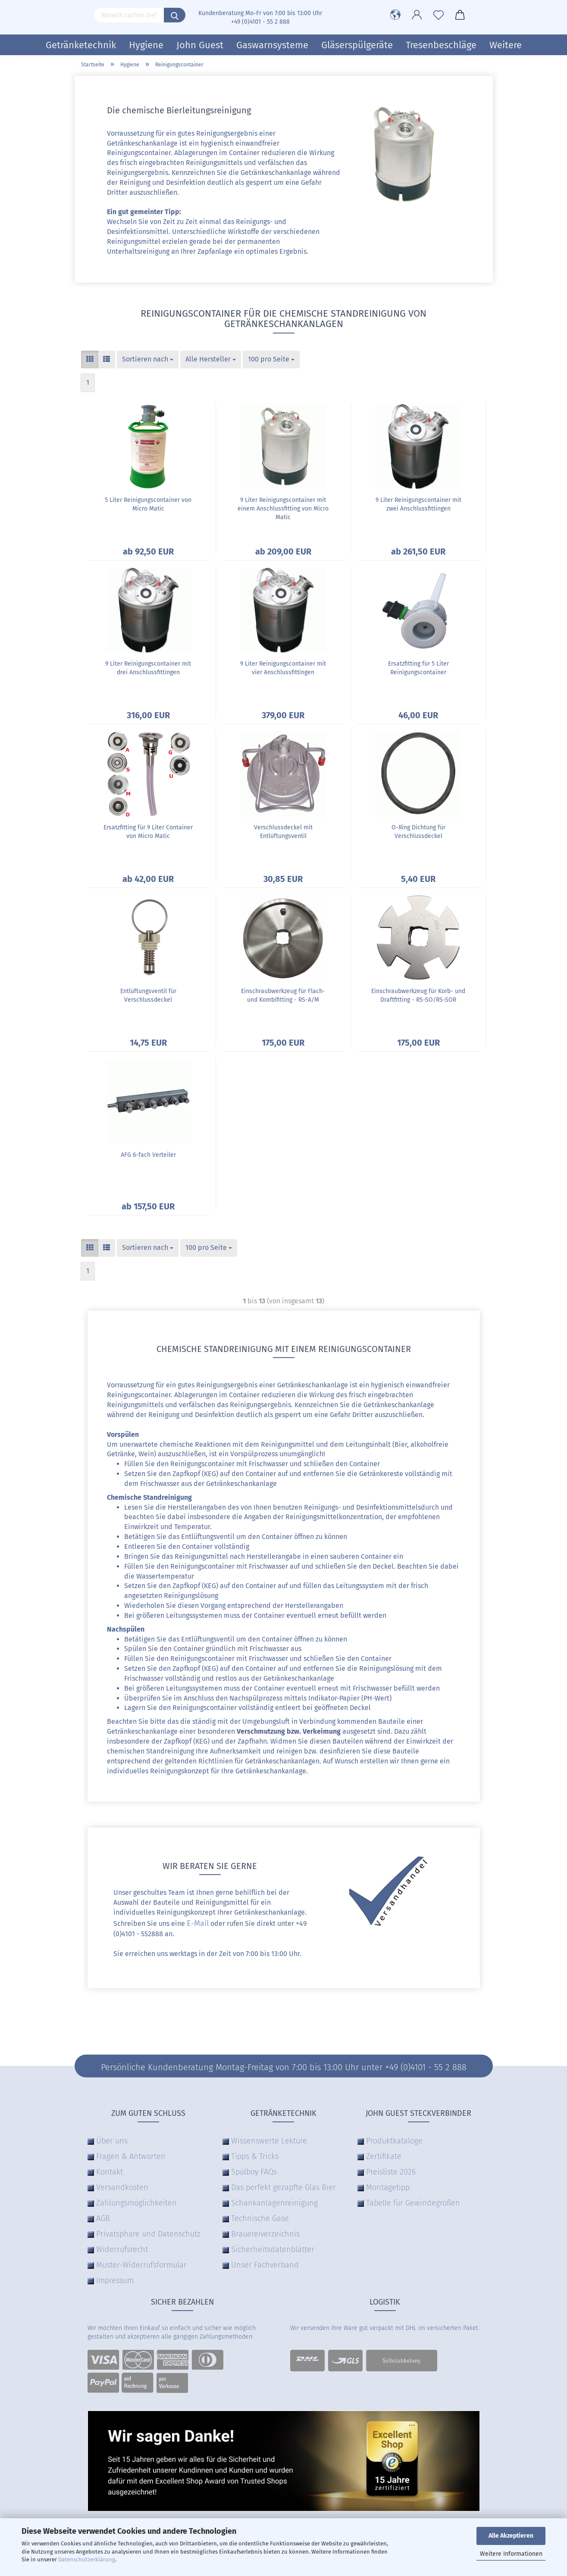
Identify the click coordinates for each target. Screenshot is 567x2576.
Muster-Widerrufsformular (141, 2265)
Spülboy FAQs (254, 2172)
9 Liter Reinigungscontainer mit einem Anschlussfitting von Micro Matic (283, 508)
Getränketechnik (81, 45)
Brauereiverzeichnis (265, 2234)
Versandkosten (122, 2187)
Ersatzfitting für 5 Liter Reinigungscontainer (418, 668)
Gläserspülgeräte (357, 45)
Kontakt (109, 2172)
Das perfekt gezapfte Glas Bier (283, 2187)
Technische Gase (260, 2218)
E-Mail (198, 1923)
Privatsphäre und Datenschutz (148, 2234)
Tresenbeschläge (441, 45)
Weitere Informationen (511, 2553)
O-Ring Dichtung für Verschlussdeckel (418, 832)
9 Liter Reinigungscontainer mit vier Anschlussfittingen (283, 668)
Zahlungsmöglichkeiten (136, 2203)
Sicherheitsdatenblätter (272, 2249)
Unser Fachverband (265, 2265)
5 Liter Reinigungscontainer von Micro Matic (148, 504)
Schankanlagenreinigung (274, 2203)
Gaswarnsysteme (272, 45)
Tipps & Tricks (255, 2156)
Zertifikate (383, 2156)
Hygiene (146, 45)
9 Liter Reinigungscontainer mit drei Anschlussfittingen (148, 668)
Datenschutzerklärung (86, 2559)
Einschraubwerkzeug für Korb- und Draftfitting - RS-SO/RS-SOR (418, 995)
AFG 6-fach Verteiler (148, 1155)
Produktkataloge (394, 2141)
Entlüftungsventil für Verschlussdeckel (148, 995)
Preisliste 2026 (391, 2172)
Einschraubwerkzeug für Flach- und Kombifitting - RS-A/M (283, 995)
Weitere (505, 45)
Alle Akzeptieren (511, 2535)
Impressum (115, 2280)
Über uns (112, 2141)
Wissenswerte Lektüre (269, 2141)
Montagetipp (388, 2187)
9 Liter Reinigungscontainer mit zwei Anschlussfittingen (418, 504)
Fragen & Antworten (131, 2156)
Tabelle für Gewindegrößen (413, 2203)
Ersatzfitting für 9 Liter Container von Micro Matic (148, 832)
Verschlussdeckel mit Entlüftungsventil (283, 832)
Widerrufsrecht (122, 2249)
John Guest (199, 45)
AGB (103, 2218)
